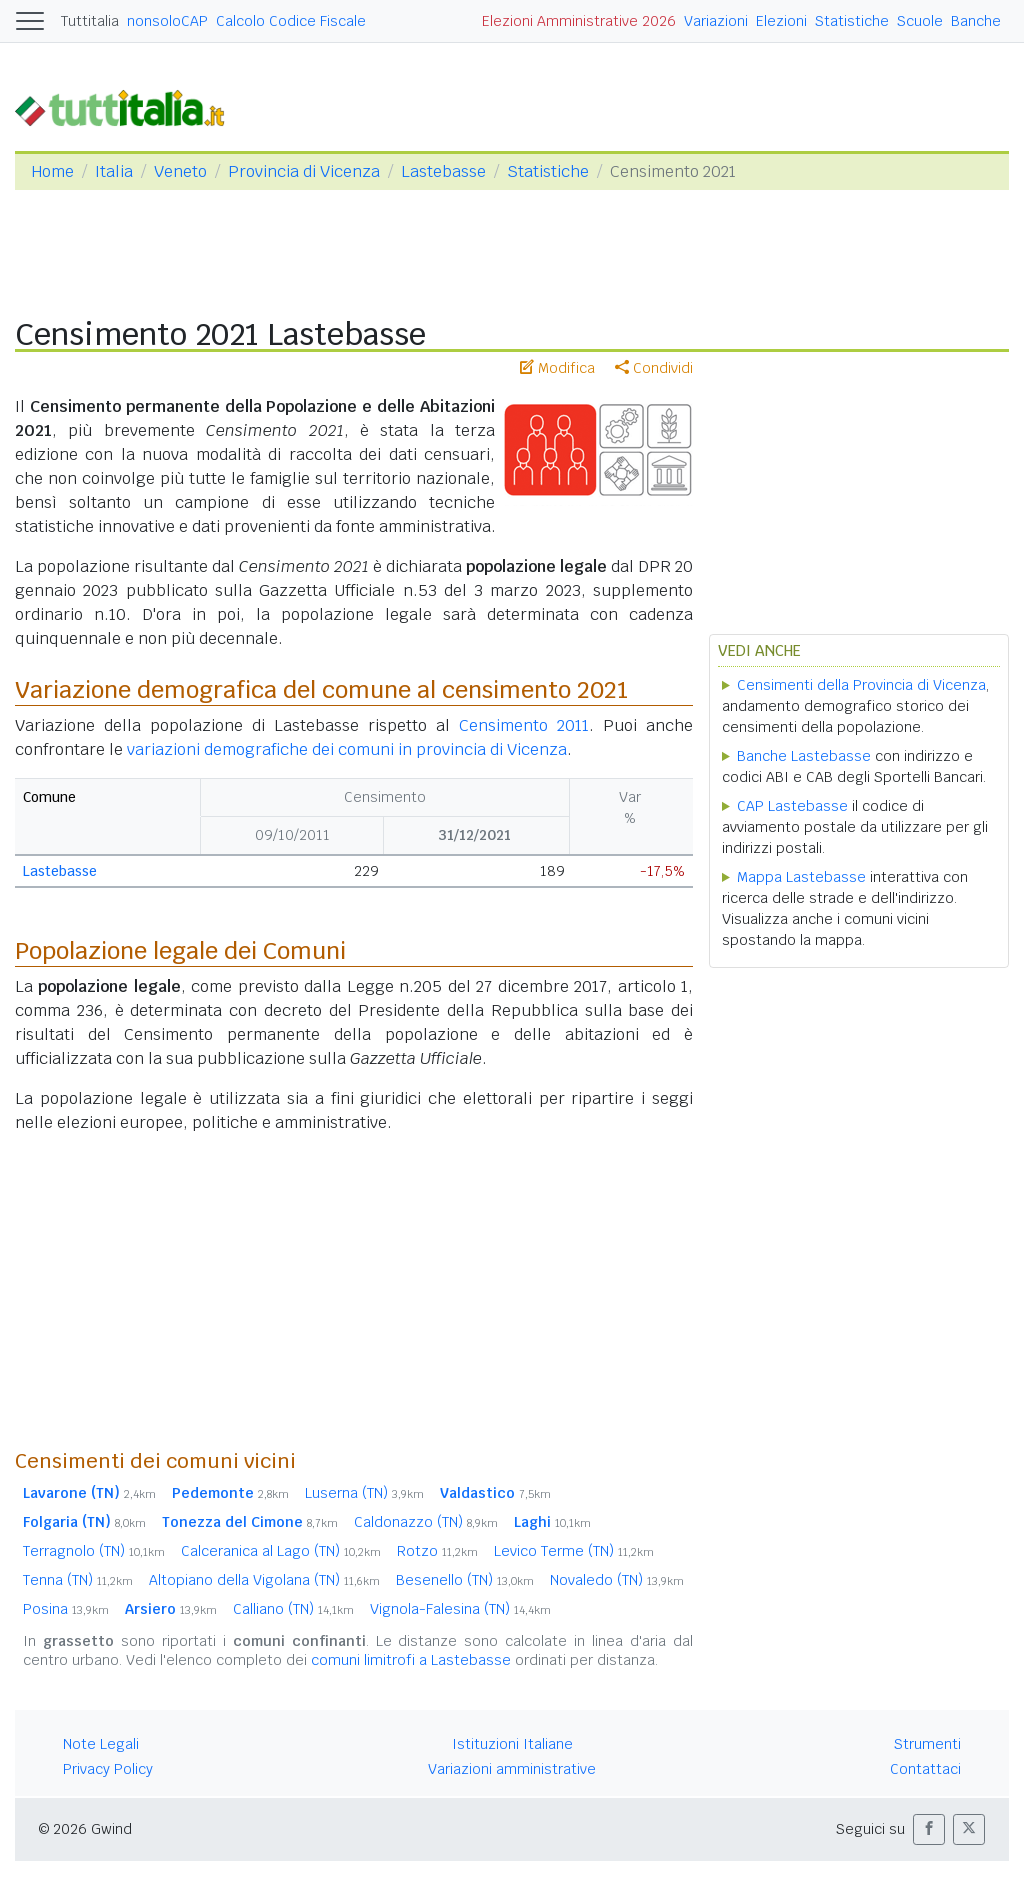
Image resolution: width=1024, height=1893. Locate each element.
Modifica (557, 368)
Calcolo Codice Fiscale (291, 21)
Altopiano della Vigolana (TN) (264, 1580)
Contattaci (925, 1769)
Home (52, 171)
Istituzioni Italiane (512, 1744)
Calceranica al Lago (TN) (281, 1551)
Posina (66, 1609)
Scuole (920, 21)
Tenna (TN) (78, 1580)
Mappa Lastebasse (801, 877)
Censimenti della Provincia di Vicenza (861, 685)
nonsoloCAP (167, 21)
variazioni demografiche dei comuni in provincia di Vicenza (347, 749)
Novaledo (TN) (617, 1580)
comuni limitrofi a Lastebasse (411, 1660)
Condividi (654, 368)
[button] (929, 1829)
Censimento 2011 (524, 725)
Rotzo (437, 1551)
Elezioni (781, 21)
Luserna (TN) (364, 1493)
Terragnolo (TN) (94, 1551)
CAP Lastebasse (792, 806)
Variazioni (716, 21)
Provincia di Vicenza (304, 171)
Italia (114, 171)
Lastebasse (443, 171)
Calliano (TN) (293, 1609)
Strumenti (927, 1744)
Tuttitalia (90, 21)
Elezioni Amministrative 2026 (579, 21)
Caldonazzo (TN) (426, 1522)
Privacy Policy (108, 1769)
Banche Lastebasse (804, 756)
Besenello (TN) (465, 1580)
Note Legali (101, 1744)
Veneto (180, 171)
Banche (976, 21)
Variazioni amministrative (512, 1769)
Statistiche (852, 21)
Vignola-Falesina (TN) (460, 1609)
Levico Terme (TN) (574, 1551)
